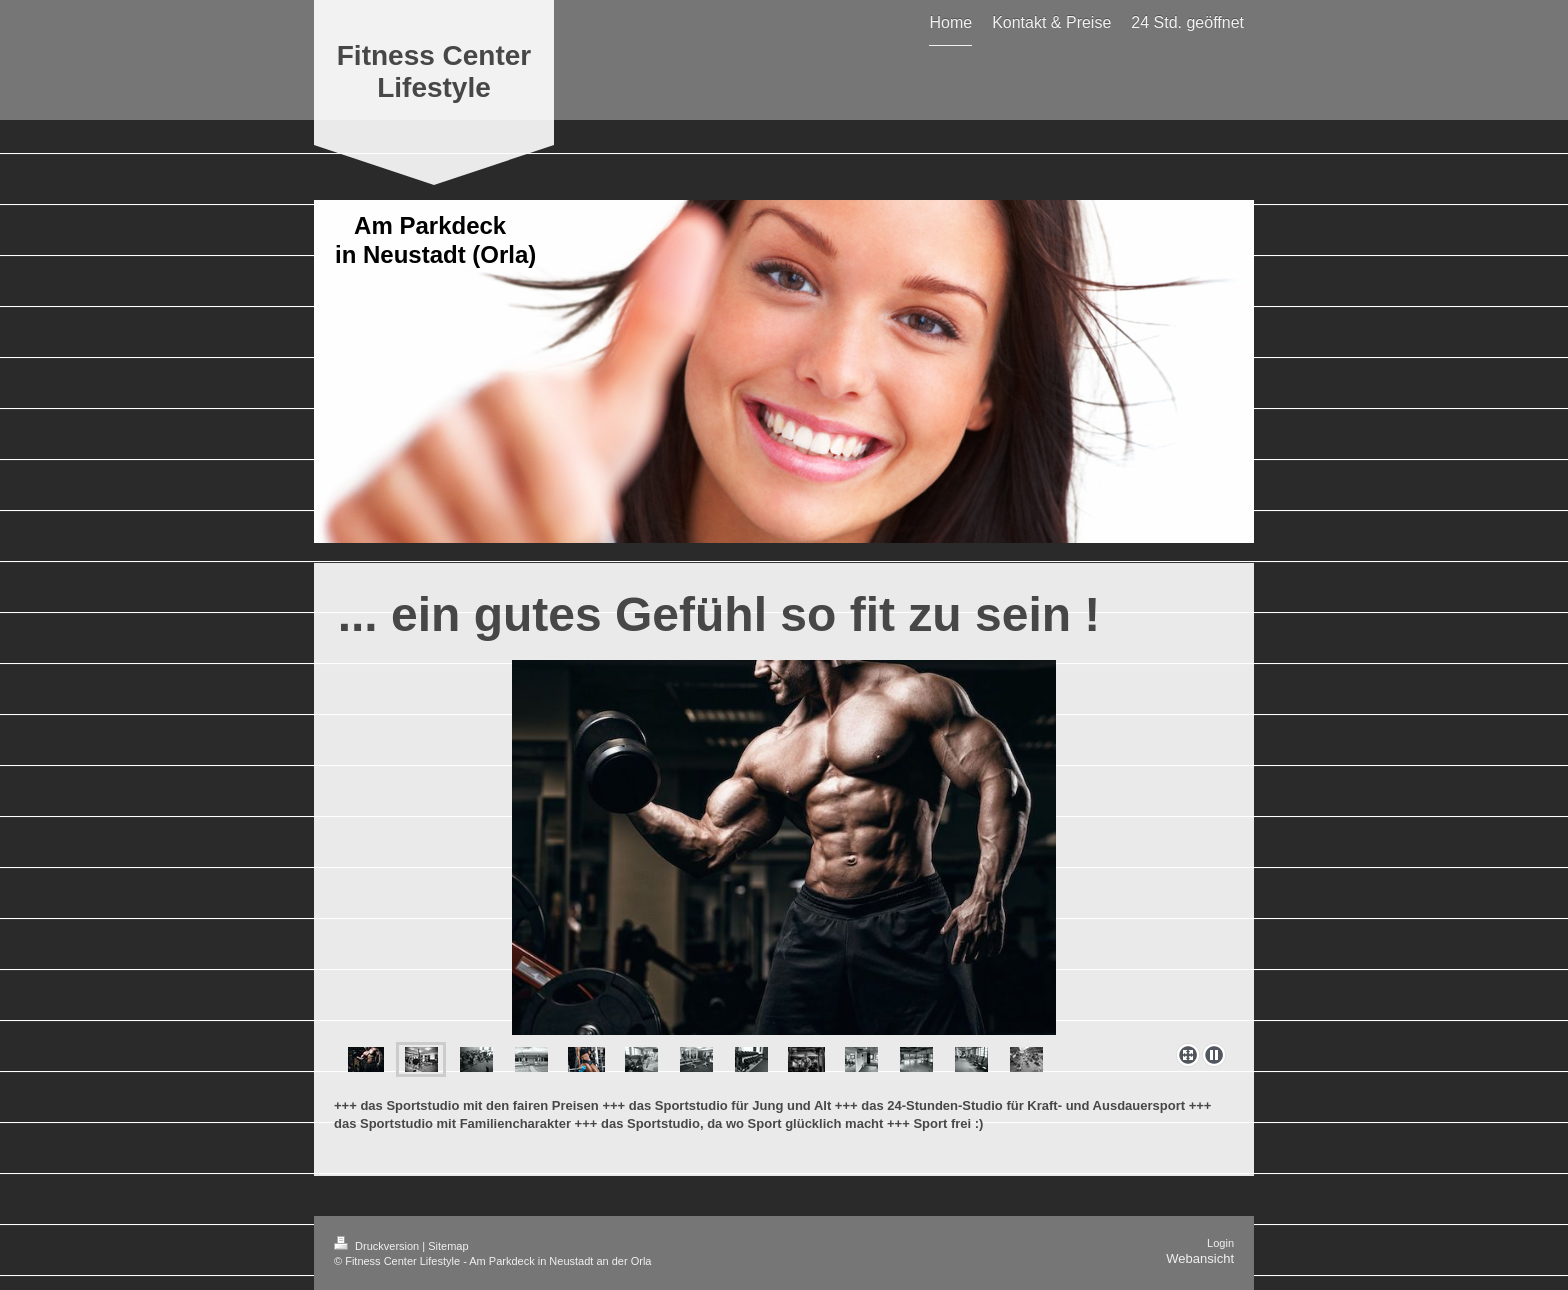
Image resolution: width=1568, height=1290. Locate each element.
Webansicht (1200, 1258)
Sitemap (448, 1246)
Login (1220, 1243)
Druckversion (378, 1246)
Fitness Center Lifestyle (434, 71)
